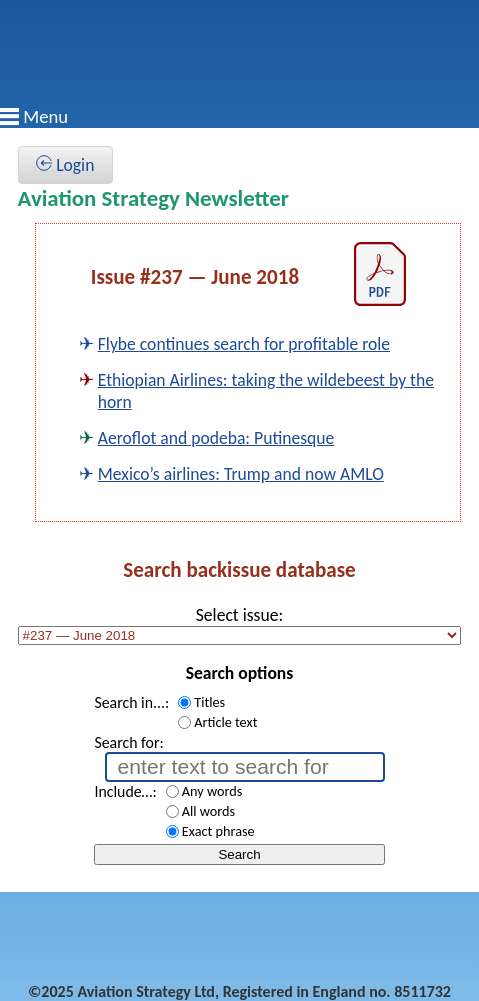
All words (208, 811)
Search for (126, 742)
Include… (123, 791)
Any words (212, 791)
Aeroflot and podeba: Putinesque (216, 438)
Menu (45, 116)
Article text (225, 722)
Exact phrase (218, 831)
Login (65, 165)
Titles (209, 702)
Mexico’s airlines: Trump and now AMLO (241, 474)
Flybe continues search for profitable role (244, 344)
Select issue (237, 615)
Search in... (129, 702)
